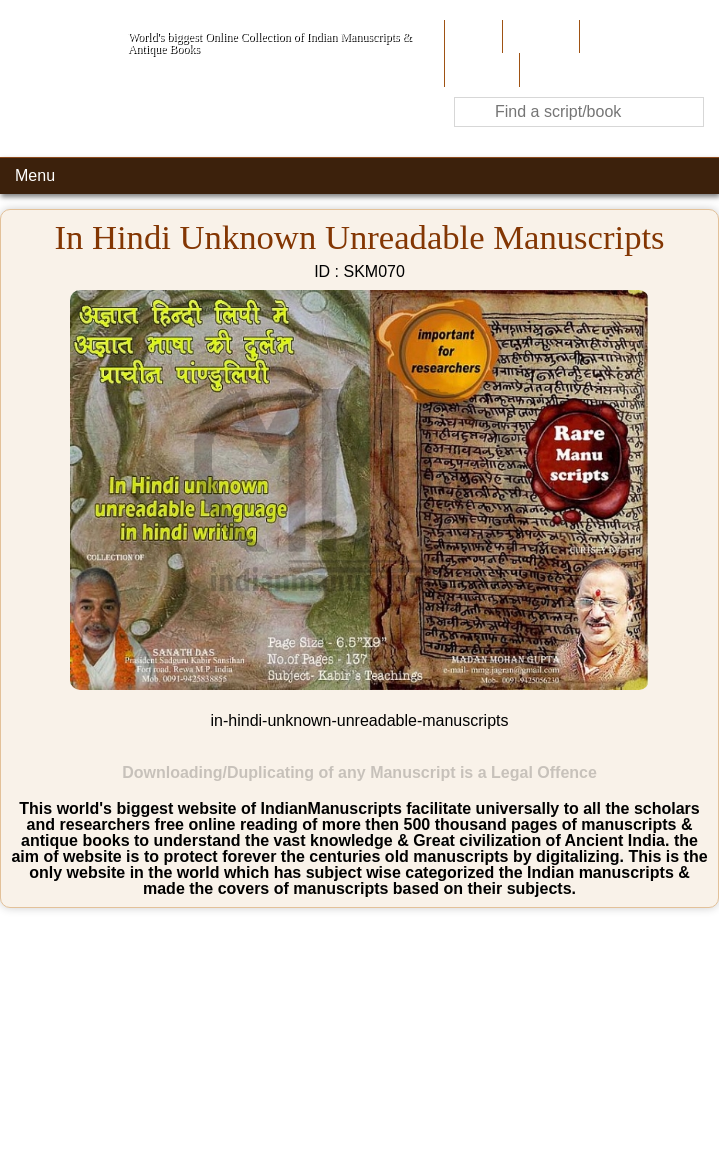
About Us (538, 36)
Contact (550, 69)
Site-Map (480, 69)
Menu (35, 175)
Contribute (618, 36)
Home (471, 36)
